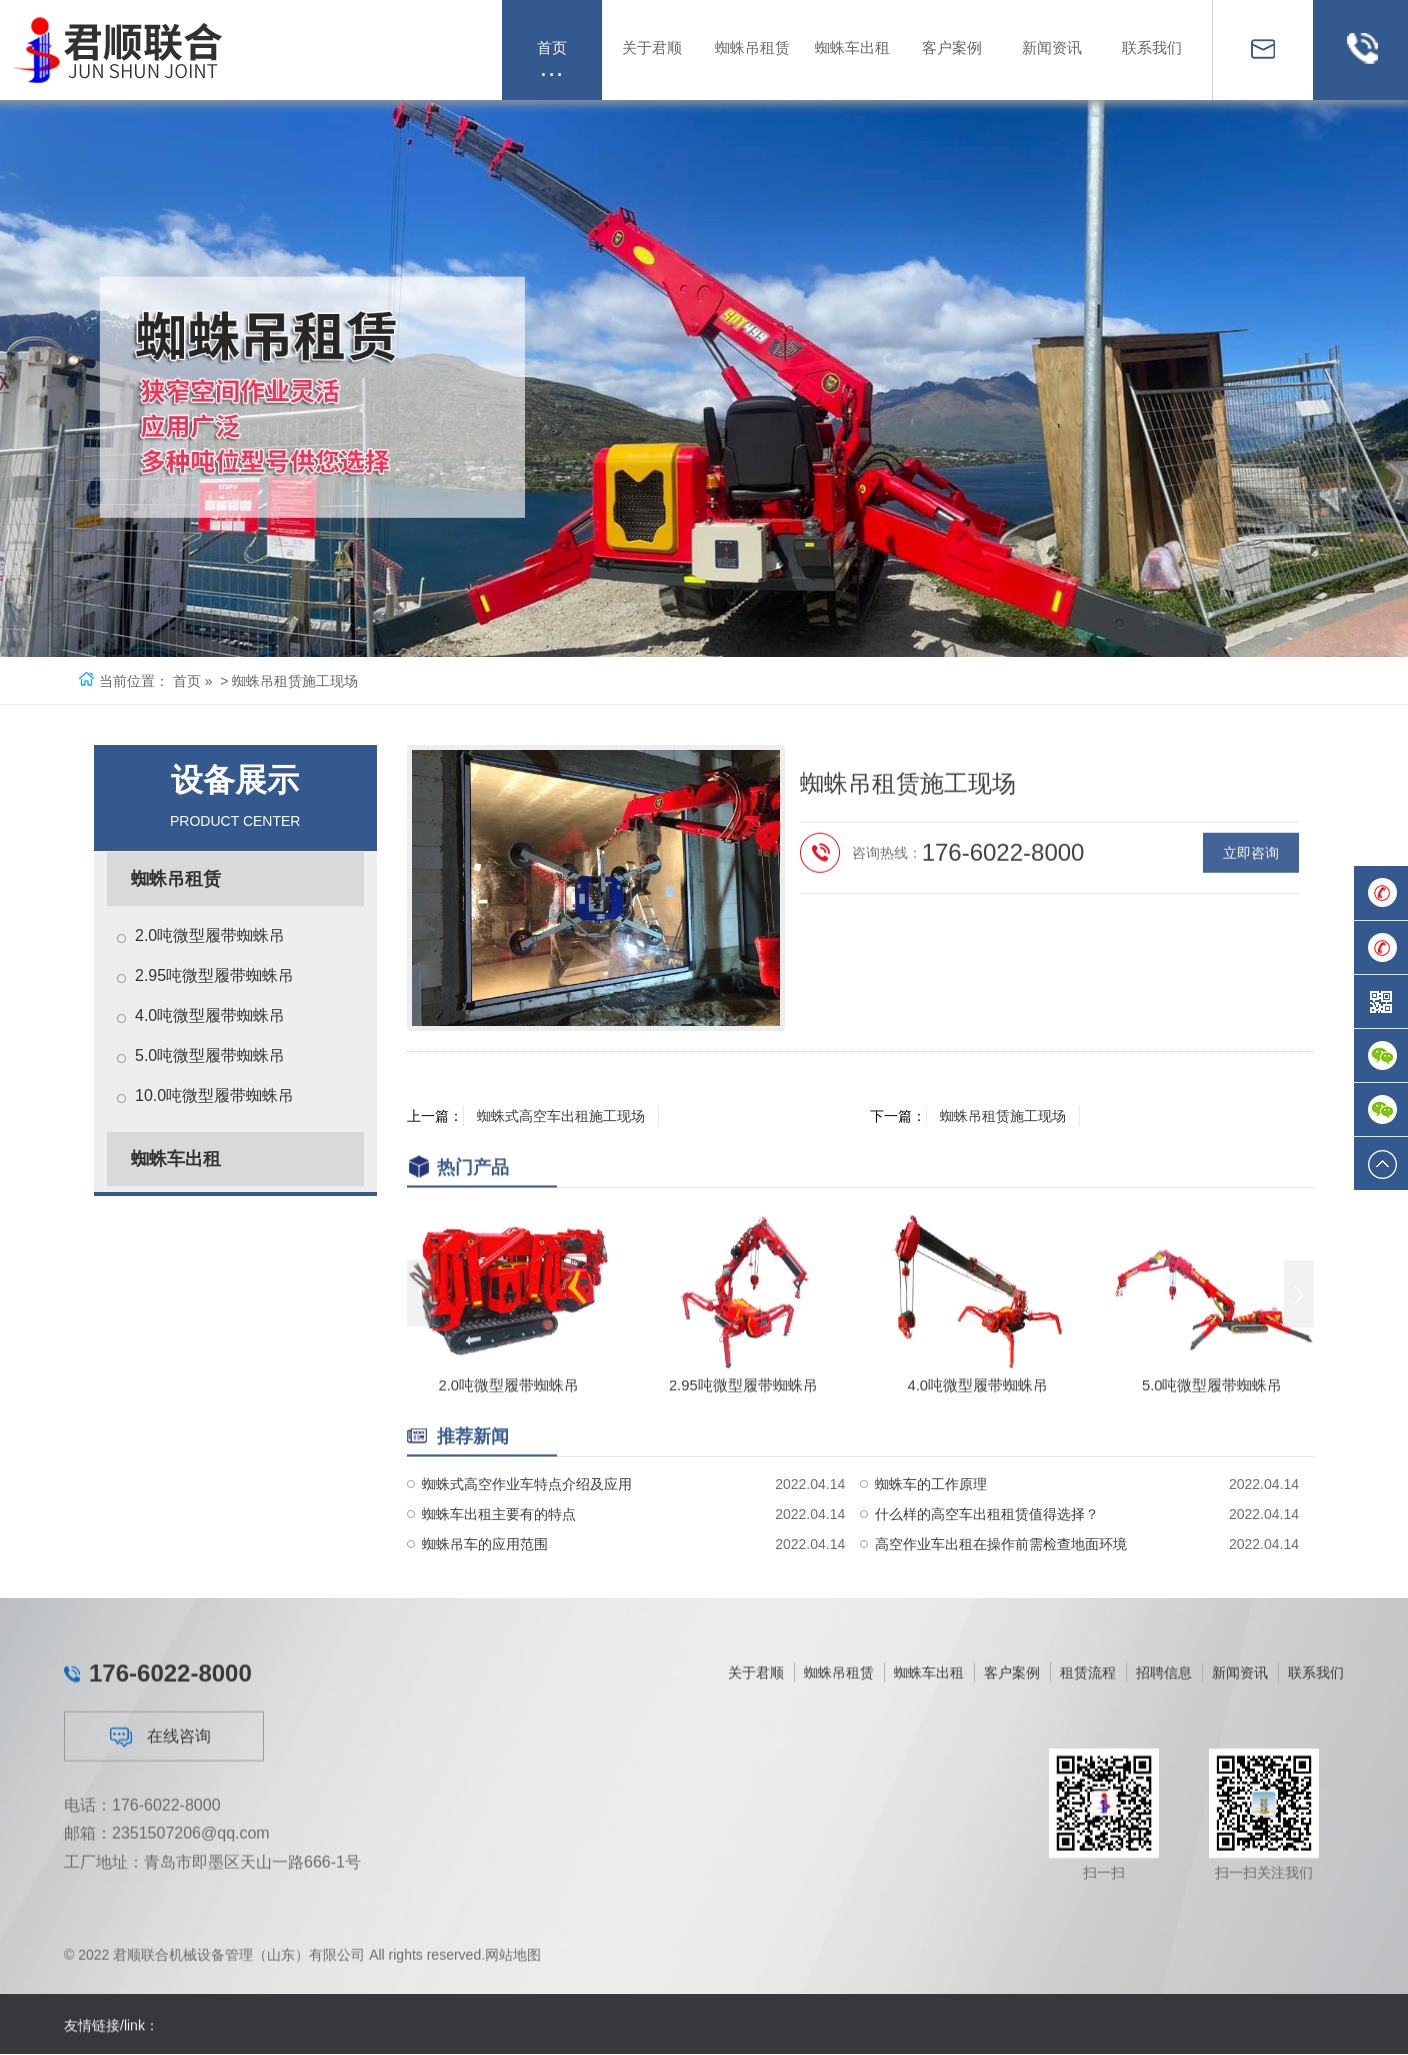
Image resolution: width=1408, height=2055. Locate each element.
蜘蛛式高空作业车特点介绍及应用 (527, 1559)
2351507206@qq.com (191, 2030)
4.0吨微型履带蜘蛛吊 (210, 1015)
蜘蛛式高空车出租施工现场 (563, 1116)
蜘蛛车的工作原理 (931, 1559)
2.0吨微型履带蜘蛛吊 (210, 935)
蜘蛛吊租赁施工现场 (1005, 1116)
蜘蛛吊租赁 (176, 879)
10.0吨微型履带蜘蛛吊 (214, 1095)
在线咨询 (160, 1934)
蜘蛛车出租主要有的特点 (499, 1589)
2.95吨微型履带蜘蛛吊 (214, 975)
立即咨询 (1251, 965)
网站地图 (513, 1972)
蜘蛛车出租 (176, 1159)
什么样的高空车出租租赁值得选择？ (987, 1589)
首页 (187, 681)
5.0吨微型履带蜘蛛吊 (210, 1055)
